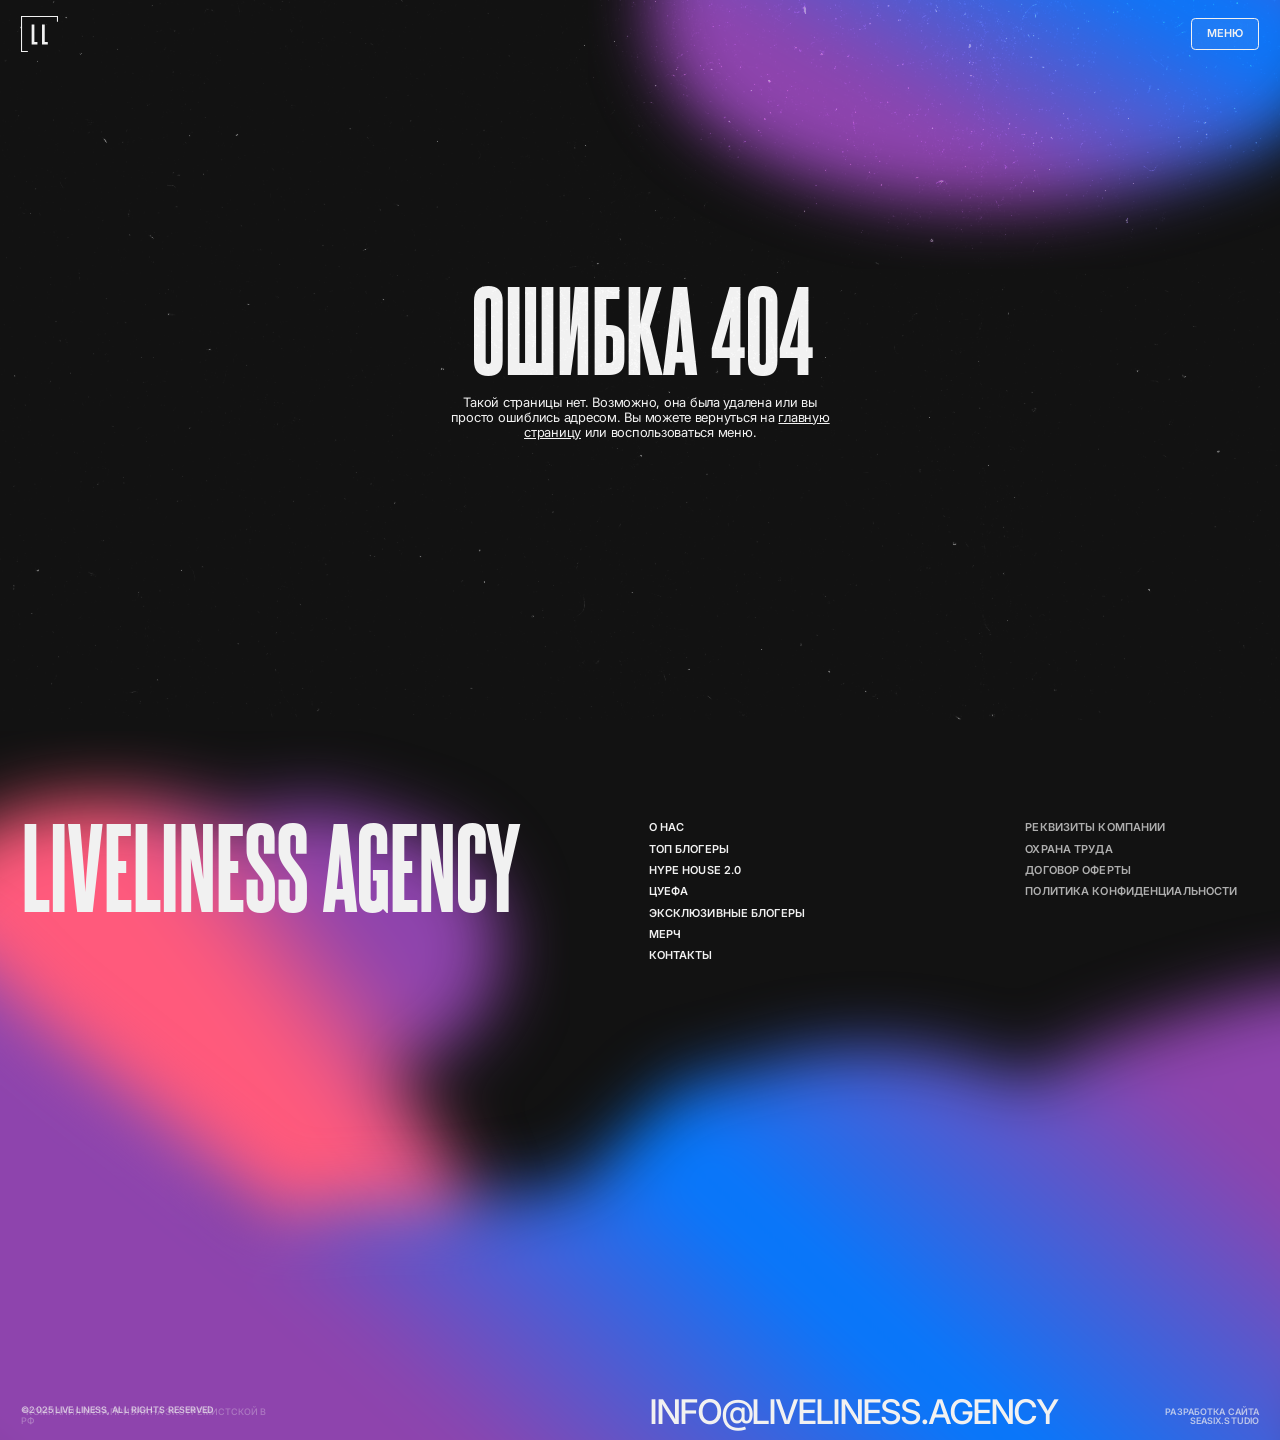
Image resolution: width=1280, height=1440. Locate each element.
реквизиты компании (1095, 827)
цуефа (669, 891)
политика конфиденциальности (1131, 891)
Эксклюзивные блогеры (727, 913)
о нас (667, 827)
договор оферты (1078, 870)
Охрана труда (1068, 849)
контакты (681, 955)
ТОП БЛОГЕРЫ (689, 849)
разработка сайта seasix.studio (1212, 1416)
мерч (665, 934)
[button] (1225, 34)
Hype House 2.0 (695, 870)
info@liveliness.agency (853, 1411)
